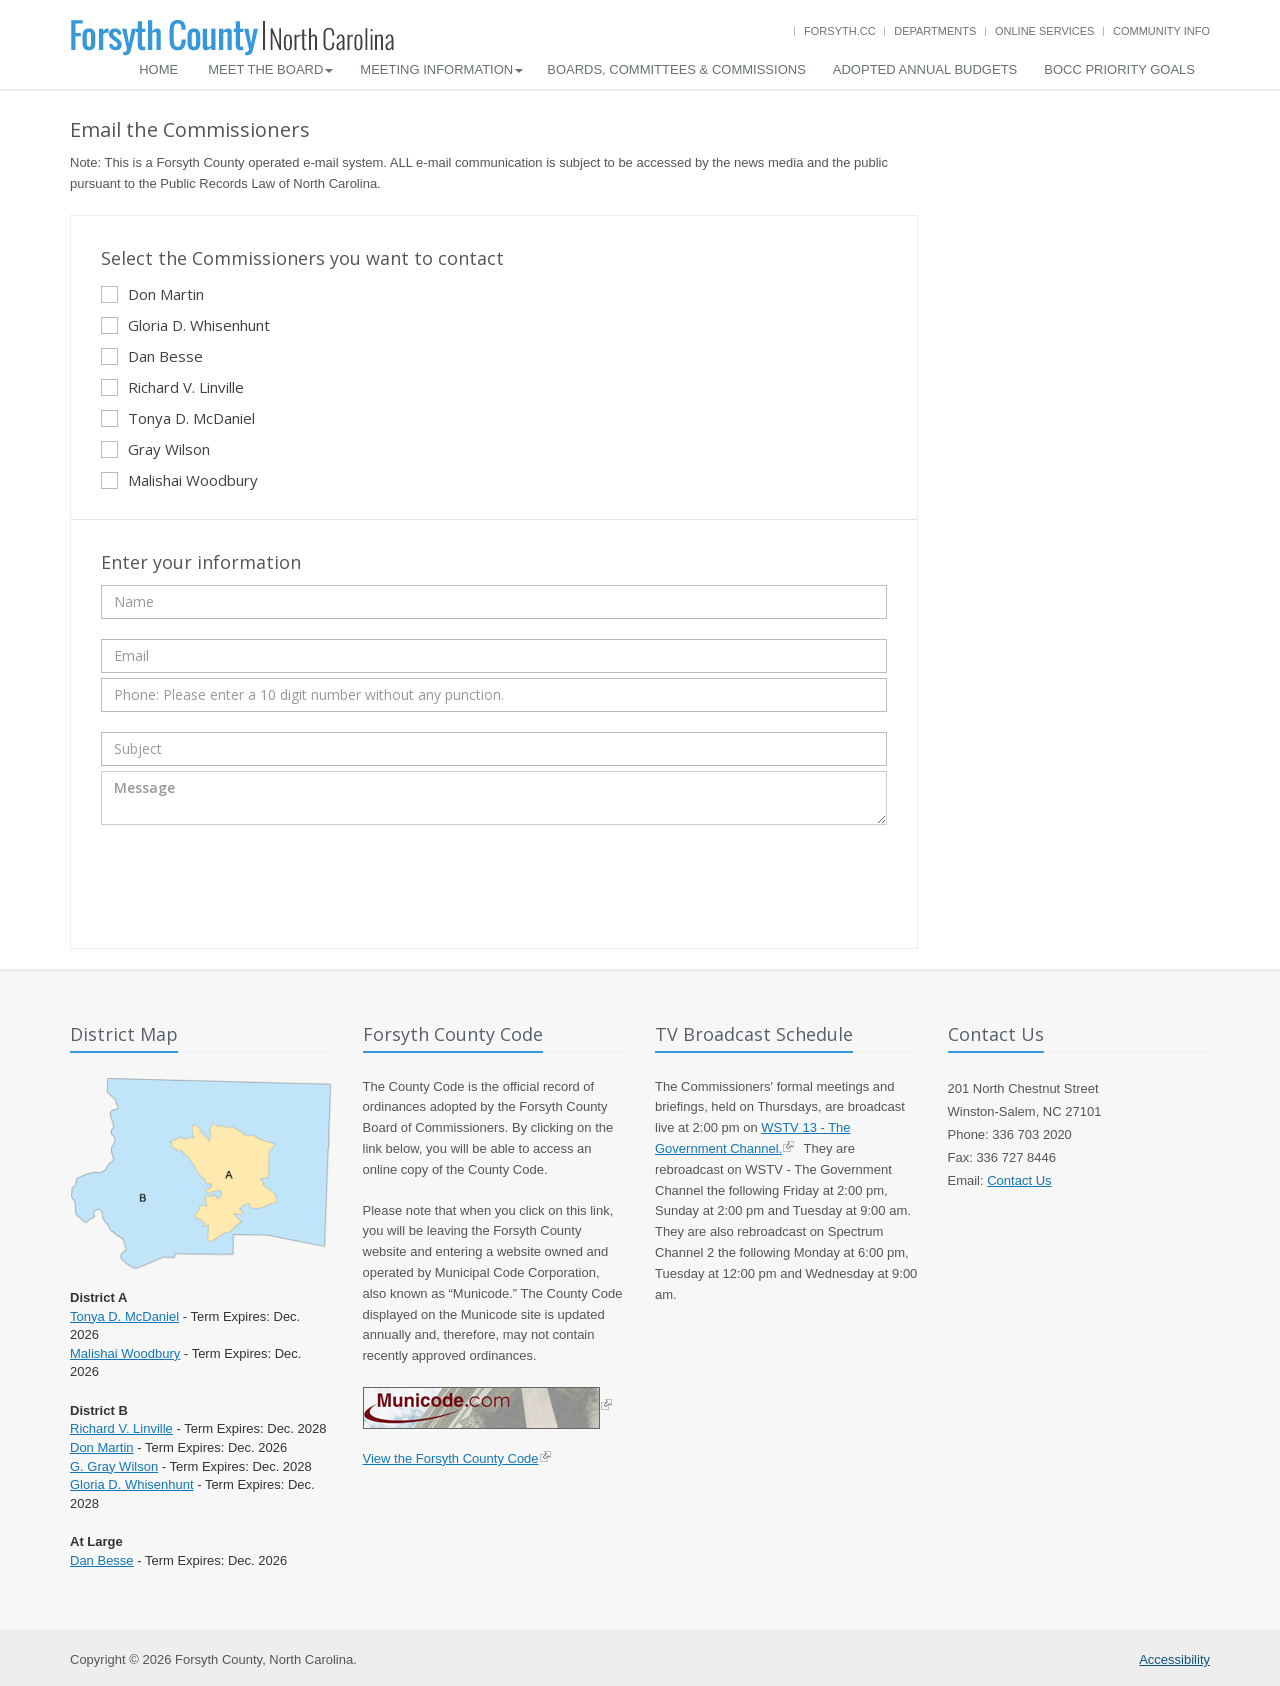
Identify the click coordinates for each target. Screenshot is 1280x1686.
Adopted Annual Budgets (925, 69)
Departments (935, 31)
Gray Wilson (155, 449)
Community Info (1161, 31)
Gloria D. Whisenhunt (185, 325)
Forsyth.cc (840, 31)
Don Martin (152, 294)
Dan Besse (152, 356)
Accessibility (1174, 1659)
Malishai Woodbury (179, 480)
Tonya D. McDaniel (178, 418)
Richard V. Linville (172, 387)
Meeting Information (441, 69)
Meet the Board (270, 69)
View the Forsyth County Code (451, 1458)
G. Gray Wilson (114, 1466)
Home (158, 69)
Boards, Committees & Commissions (676, 69)
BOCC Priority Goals (1119, 69)
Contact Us (1019, 1180)
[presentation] (253, 884)
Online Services (1044, 31)
